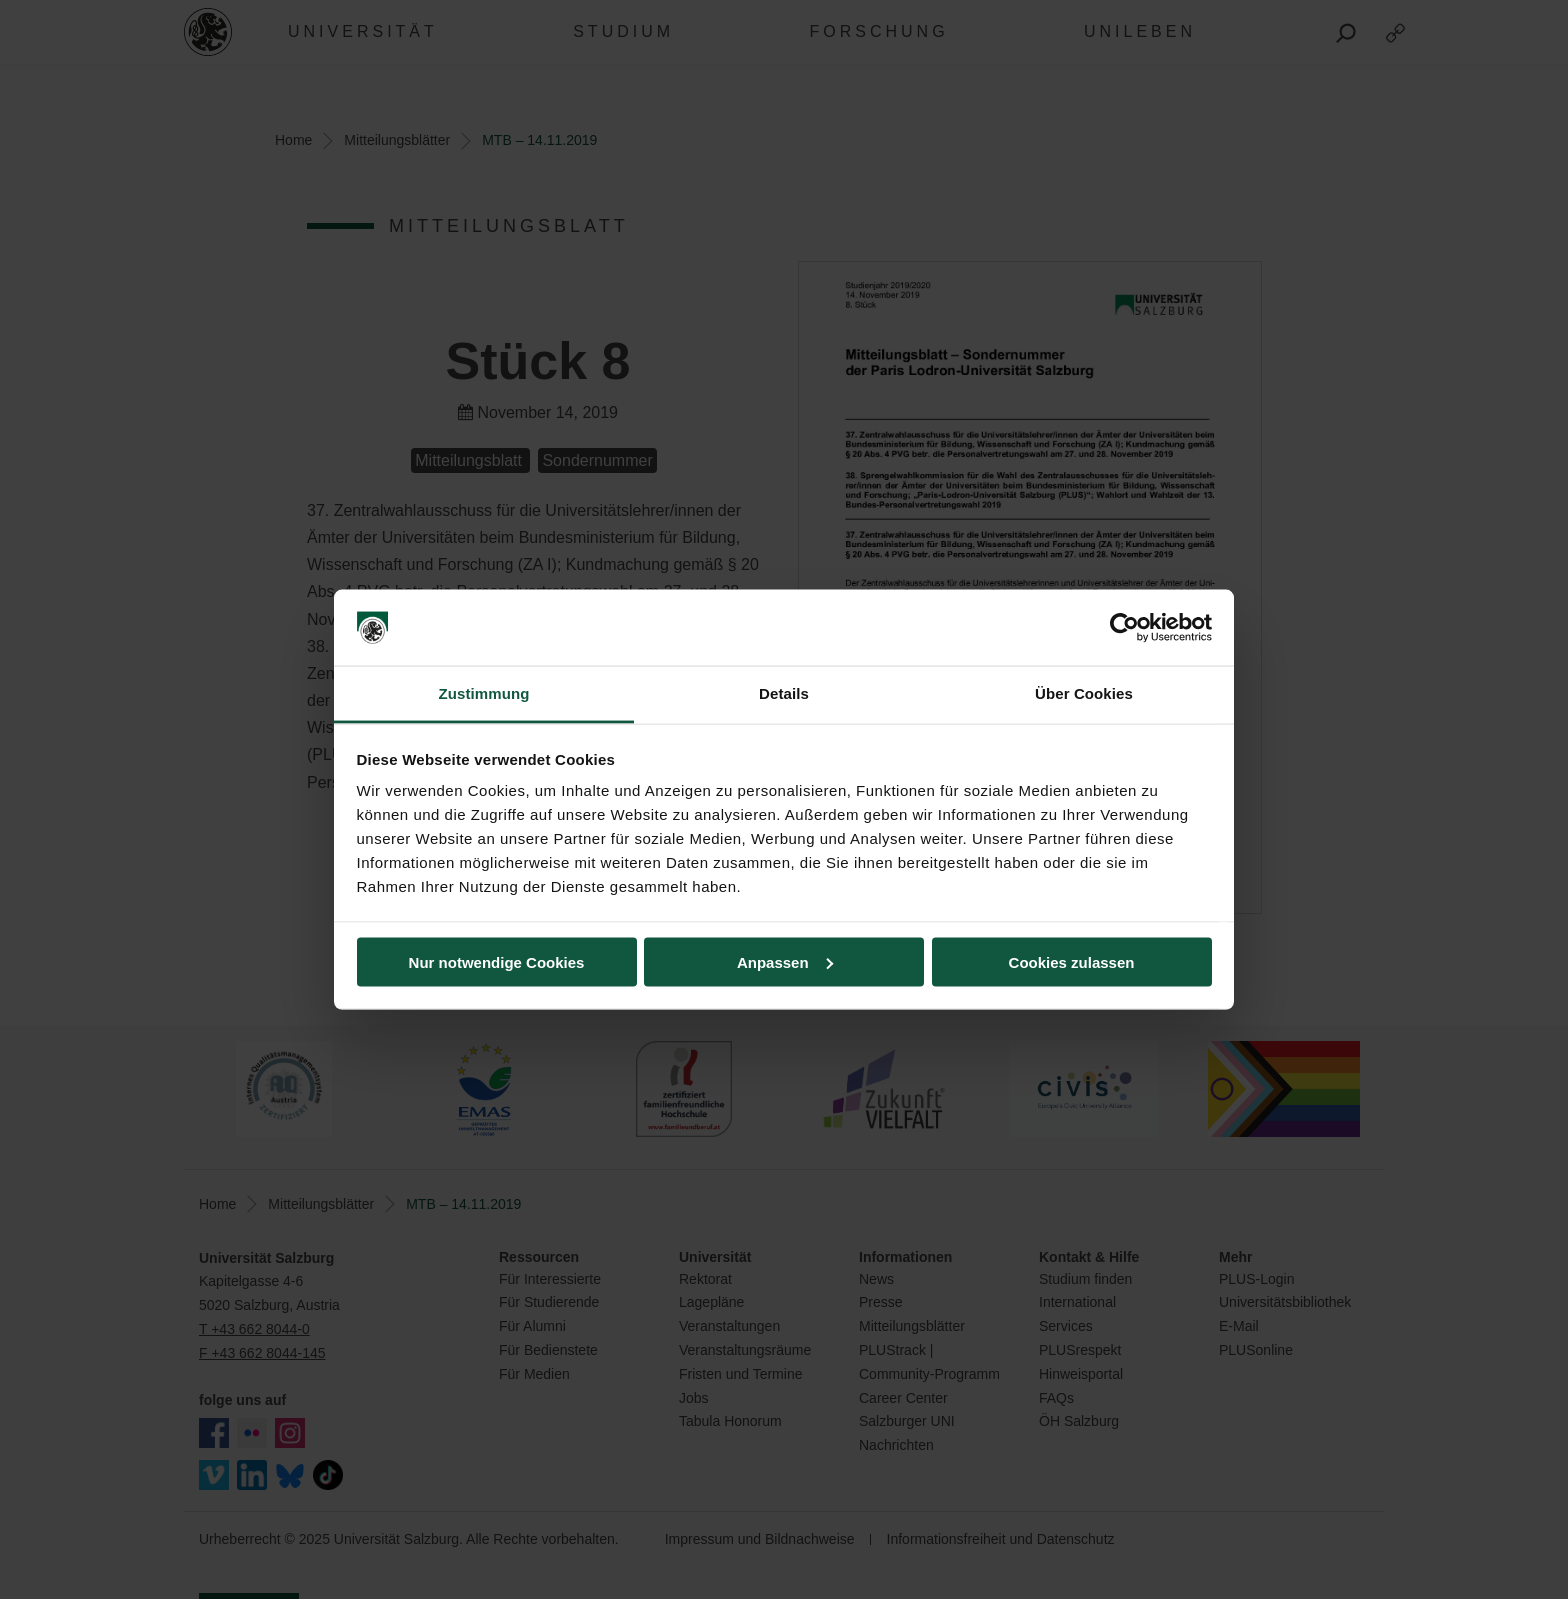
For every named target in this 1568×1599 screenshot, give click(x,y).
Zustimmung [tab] (484, 693)
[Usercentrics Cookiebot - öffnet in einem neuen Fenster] (1124, 628)
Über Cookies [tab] (1084, 693)
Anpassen (785, 961)
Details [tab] (784, 693)
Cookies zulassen (1072, 961)
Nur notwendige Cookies (497, 961)
